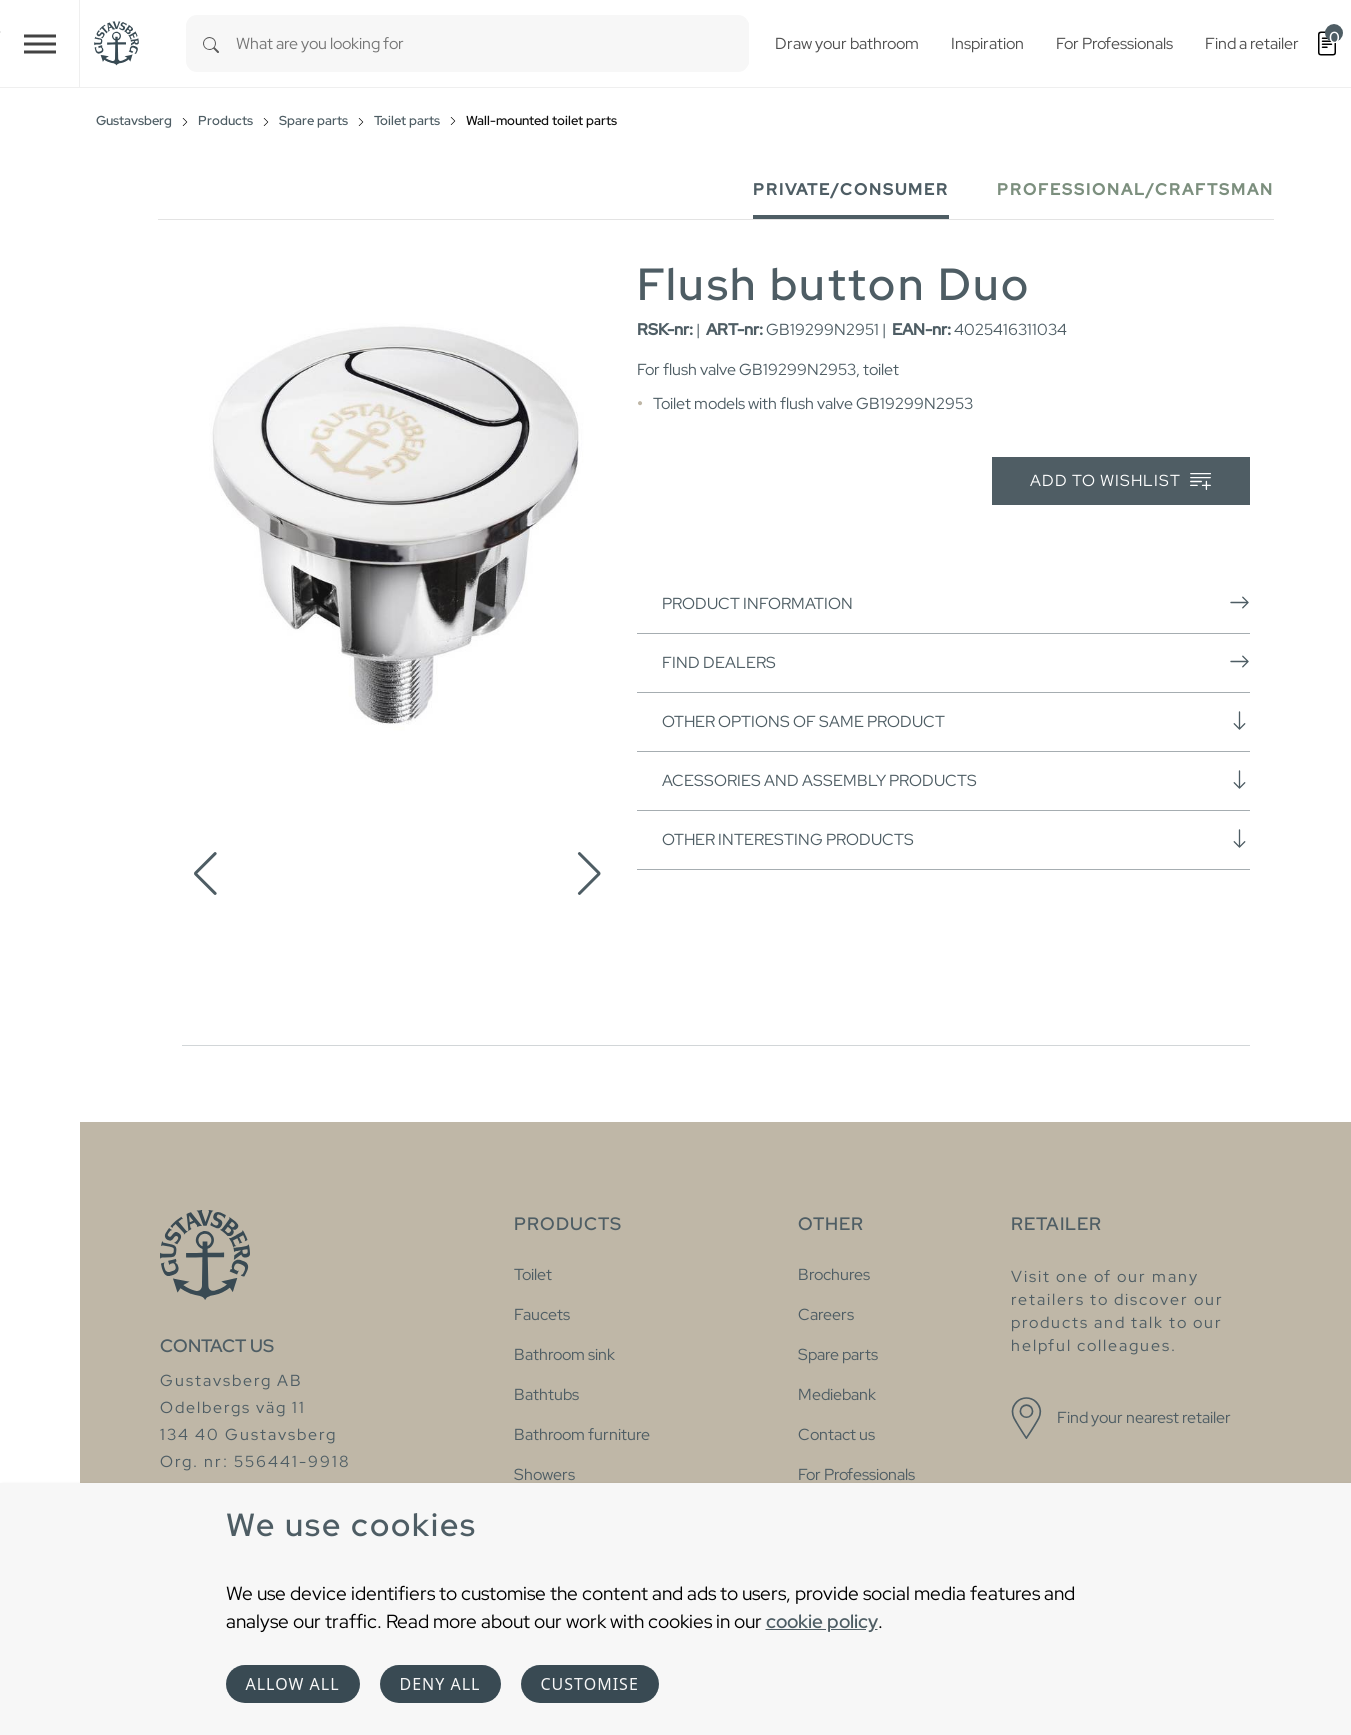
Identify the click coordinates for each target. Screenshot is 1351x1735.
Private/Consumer (851, 189)
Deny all (440, 1684)
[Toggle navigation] (40, 43)
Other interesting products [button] (956, 839)
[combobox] (492, 43)
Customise (590, 1684)
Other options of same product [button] (956, 721)
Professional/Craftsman (1135, 189)
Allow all (293, 1684)
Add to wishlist (1120, 481)
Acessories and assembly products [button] (956, 780)
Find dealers (956, 662)
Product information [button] (956, 603)
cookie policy (822, 1621)
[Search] (211, 43)
